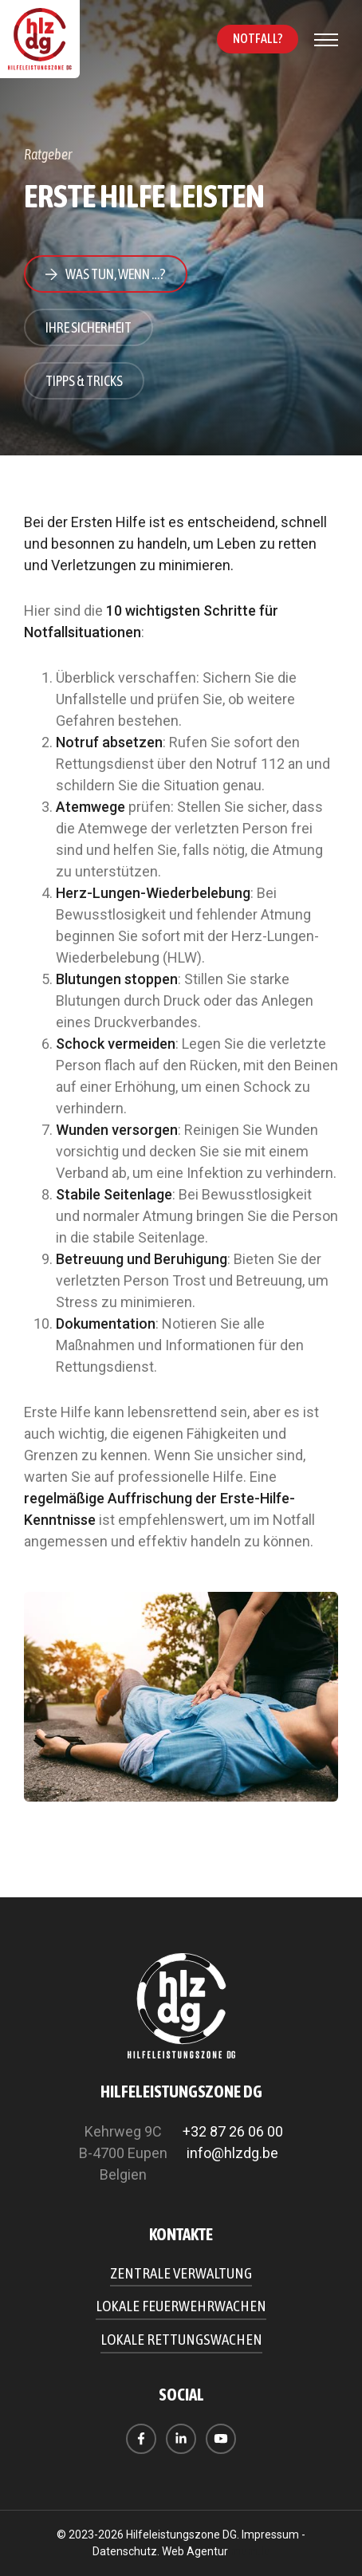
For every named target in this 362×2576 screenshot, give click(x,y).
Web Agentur (195, 2551)
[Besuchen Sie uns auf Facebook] (141, 2439)
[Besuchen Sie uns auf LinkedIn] (181, 2439)
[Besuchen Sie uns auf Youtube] (221, 2439)
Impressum (270, 2534)
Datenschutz (124, 2551)
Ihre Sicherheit (88, 327)
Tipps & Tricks (84, 380)
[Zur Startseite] (40, 39)
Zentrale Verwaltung (181, 2273)
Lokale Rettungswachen (181, 2339)
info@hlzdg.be (232, 2153)
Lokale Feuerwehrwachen (181, 2305)
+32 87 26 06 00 (233, 2131)
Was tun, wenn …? (115, 274)
